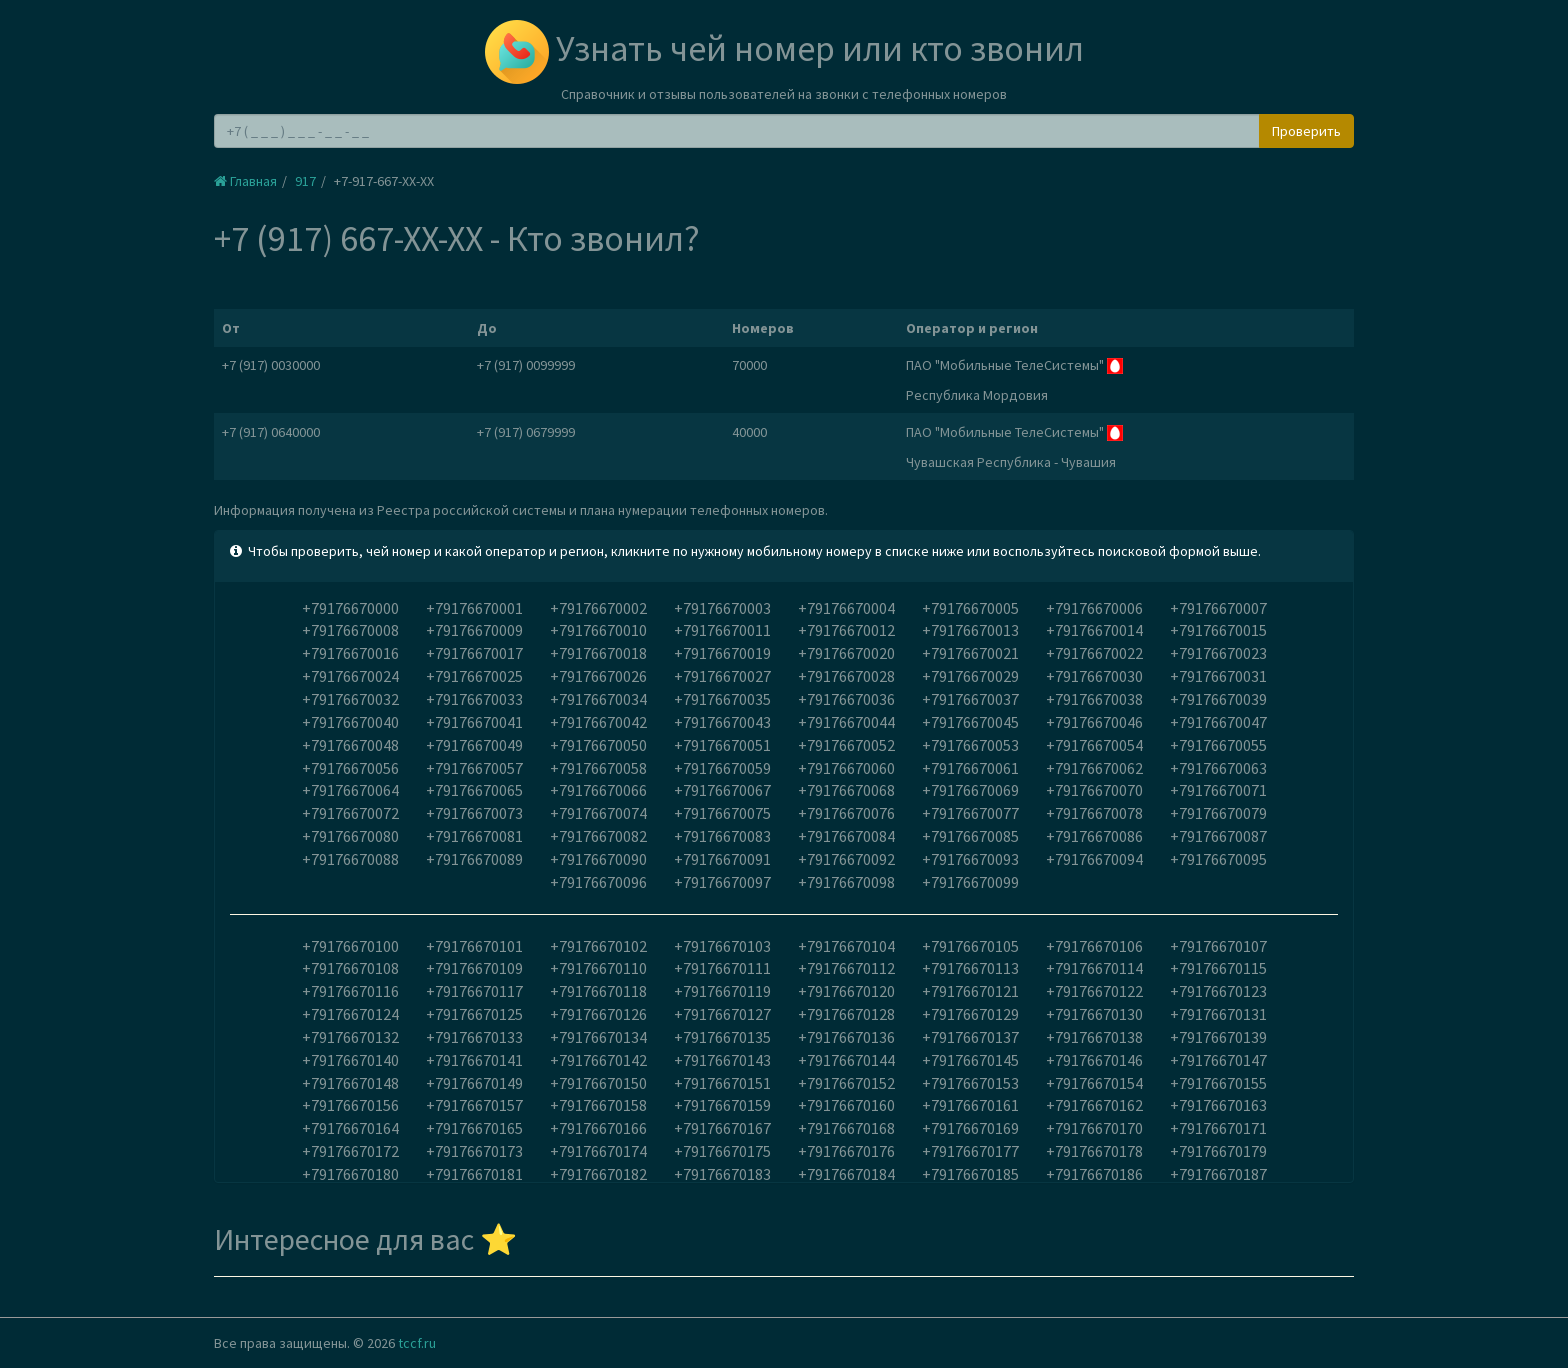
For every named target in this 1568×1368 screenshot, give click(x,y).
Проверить (1306, 131)
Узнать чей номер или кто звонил (784, 48)
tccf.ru (417, 1343)
